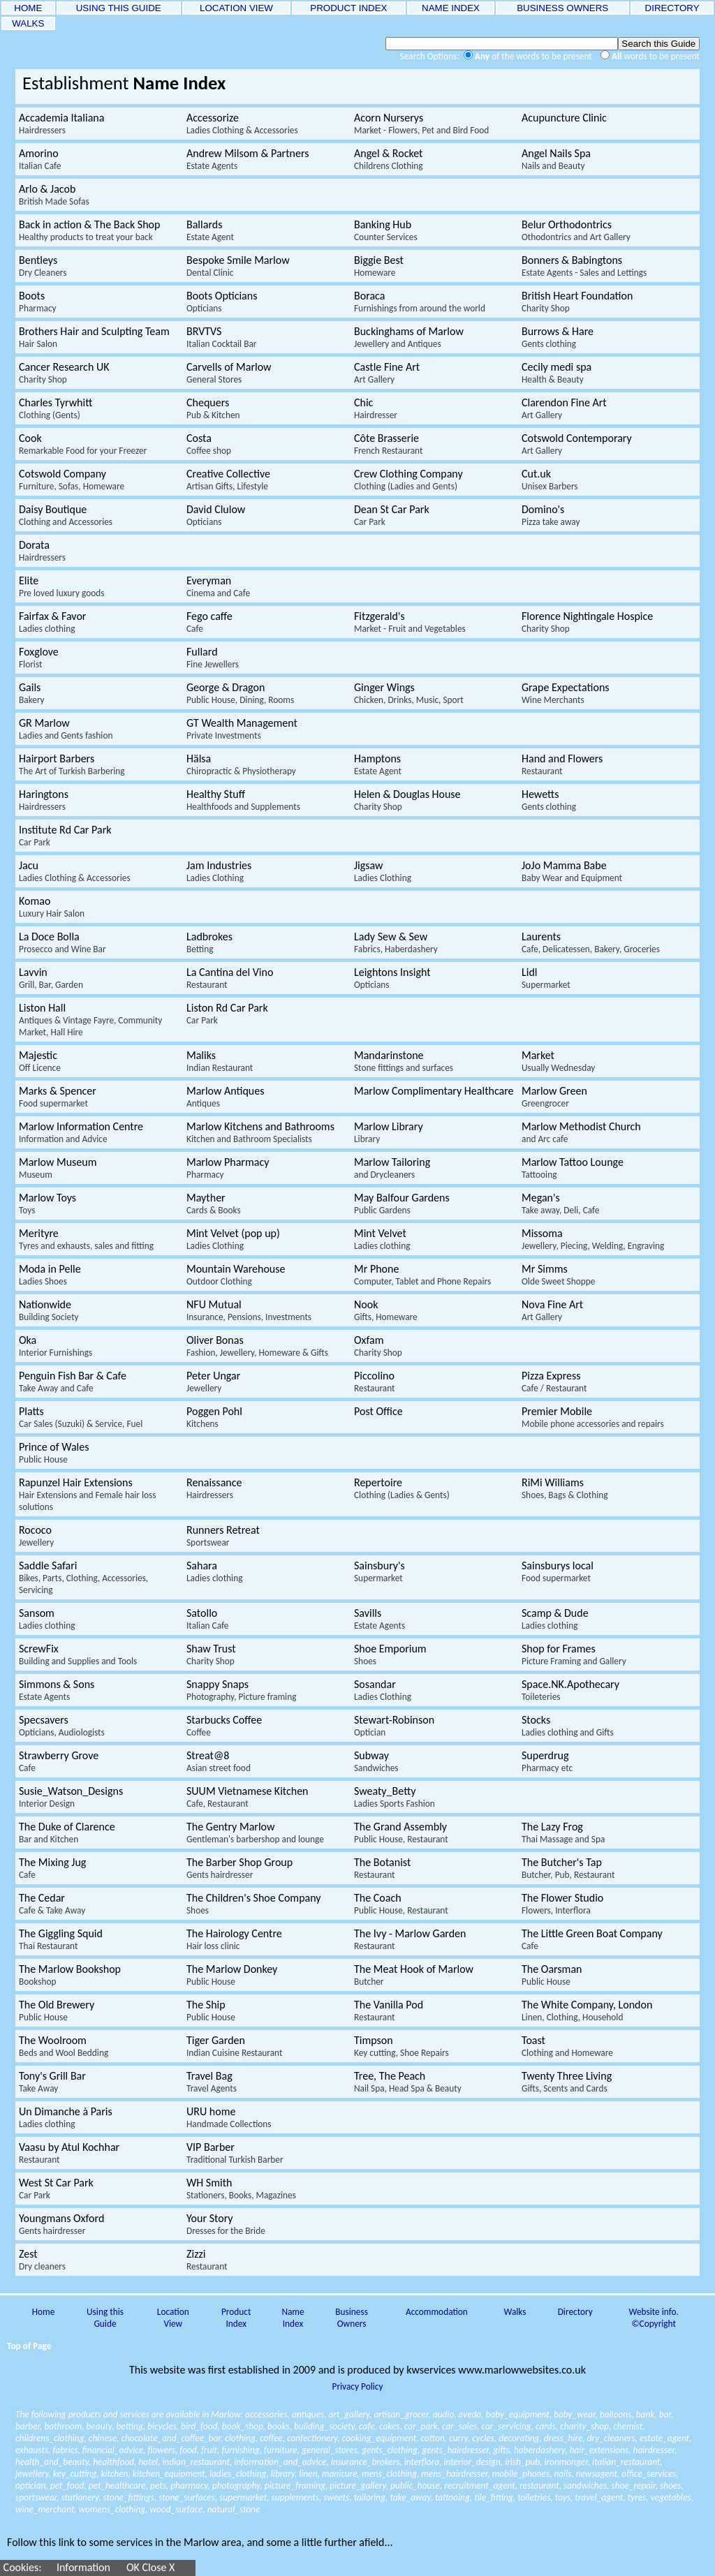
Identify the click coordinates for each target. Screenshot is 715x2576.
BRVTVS (221, 337)
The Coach (401, 1903)
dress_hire (563, 2438)
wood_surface (176, 2509)
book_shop (242, 2426)
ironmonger (565, 2462)
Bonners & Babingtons (584, 266)
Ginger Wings (409, 693)
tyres (637, 2497)
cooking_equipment (379, 2438)
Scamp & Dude (555, 1618)
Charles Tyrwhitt (55, 408)
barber (27, 2426)
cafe (367, 2426)
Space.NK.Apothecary (570, 1690)
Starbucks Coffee (224, 1725)
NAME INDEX (450, 8)
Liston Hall (90, 1019)
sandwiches (585, 2486)
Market (558, 1061)
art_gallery (349, 2414)
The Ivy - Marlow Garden (410, 1939)
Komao (51, 906)
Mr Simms (558, 1274)
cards (546, 2426)
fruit (209, 2450)
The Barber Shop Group (239, 1868)
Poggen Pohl (214, 1417)
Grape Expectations (566, 693)
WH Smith (241, 2188)
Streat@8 (218, 1761)
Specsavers (62, 1725)
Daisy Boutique (65, 515)
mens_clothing (389, 2474)
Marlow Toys (47, 1203)
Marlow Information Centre (81, 1132)
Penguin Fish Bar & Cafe (72, 1381)
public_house (415, 2486)
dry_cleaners (611, 2438)
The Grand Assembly (401, 1832)
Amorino (40, 159)
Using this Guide (105, 2318)
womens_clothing (112, 2509)
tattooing (452, 2497)
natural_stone (233, 2509)
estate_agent (664, 2438)
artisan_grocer (401, 2414)
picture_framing (295, 2486)
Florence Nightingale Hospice (587, 622)
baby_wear (574, 2414)
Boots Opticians (221, 301)
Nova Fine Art (552, 1310)
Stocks (568, 1725)
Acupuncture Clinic (564, 117)
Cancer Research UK (64, 372)
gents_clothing (390, 2450)
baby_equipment (518, 2414)
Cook (83, 444)
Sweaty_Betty (394, 1796)
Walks (514, 2312)
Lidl (546, 978)
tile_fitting (493, 2497)
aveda (469, 2414)
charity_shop (584, 2426)
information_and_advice (280, 2462)
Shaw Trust (211, 1654)
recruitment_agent (479, 2486)
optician (30, 2486)
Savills (379, 1618)
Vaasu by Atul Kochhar (69, 2153)
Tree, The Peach (408, 2081)
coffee (271, 2438)
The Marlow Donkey (231, 1974)
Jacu (75, 871)
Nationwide (49, 1310)
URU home (229, 2117)
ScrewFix (78, 1654)
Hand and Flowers (562, 764)
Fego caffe (209, 622)
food (187, 2450)
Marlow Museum (58, 1167)
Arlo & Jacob (54, 194)
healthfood (113, 2462)
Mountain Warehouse (235, 1274)
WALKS (28, 23)
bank (645, 2414)
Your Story (225, 2224)
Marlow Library (388, 1132)
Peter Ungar (213, 1381)
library (283, 2474)
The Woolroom (63, 2046)
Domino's (551, 515)
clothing (240, 2438)
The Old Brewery (56, 2010)
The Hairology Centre (234, 1939)
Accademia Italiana (61, 123)
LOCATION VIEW (236, 8)
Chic (375, 408)
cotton (433, 2438)
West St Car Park (56, 2188)
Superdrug (547, 1761)
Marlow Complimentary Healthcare (434, 1090)
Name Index (292, 2318)
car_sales (459, 2426)
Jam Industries (218, 871)
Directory (575, 2312)
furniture (280, 2450)
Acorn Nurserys (421, 123)
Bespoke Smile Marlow (238, 266)
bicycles (162, 2426)
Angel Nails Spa (556, 159)
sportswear (36, 2497)
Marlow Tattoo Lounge (573, 1167)
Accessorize (242, 123)
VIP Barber (234, 2153)
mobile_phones (521, 2474)
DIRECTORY (672, 8)
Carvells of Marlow (229, 372)
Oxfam (378, 1346)
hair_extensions (599, 2450)
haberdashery (539, 2450)
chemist (627, 2426)
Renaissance (214, 1488)
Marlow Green (554, 1096)
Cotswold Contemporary (577, 444)
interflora (421, 2462)
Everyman (218, 586)
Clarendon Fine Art (564, 408)
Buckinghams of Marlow (409, 337)
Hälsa (241, 764)
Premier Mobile (593, 1417)
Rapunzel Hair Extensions (87, 1494)
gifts (501, 2450)
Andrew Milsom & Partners (247, 159)
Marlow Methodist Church (581, 1132)
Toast (567, 2046)
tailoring (369, 2497)
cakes (389, 2426)
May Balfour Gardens (402, 1203)
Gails (32, 693)
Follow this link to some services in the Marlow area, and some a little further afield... (200, 2542)
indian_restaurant (196, 2462)
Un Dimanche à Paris (65, 2117)
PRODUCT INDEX (349, 8)
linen (308, 2474)
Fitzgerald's (410, 622)
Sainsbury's (379, 1571)
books (278, 2426)
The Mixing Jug (52, 1868)
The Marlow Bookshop (70, 1974)
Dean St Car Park (391, 515)
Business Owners (351, 2318)
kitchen (114, 2474)
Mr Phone (422, 1274)
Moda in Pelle (50, 1274)
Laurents (591, 942)
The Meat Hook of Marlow (413, 1974)
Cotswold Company (71, 479)
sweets (336, 2497)
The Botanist (382, 1868)
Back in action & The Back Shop (89, 230)
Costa (208, 444)
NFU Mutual (248, 1310)
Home (43, 2312)
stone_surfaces (186, 2497)
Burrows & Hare (558, 337)
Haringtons (43, 800)
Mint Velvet (382, 1239)
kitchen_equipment (169, 2474)
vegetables (671, 2497)
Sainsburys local (558, 1571)
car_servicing (506, 2426)
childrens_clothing (49, 2438)
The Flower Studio (562, 1903)
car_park (421, 2426)
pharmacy (188, 2486)
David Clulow (215, 515)
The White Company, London (587, 2010)
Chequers (213, 408)
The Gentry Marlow (255, 1832)
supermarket (243, 2497)
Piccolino (374, 1381)
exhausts (31, 2450)
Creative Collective (228, 479)
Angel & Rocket (388, 159)
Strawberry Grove (58, 1761)
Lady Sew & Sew (396, 942)
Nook (386, 1310)
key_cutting (74, 2474)
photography (236, 2486)
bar (665, 2414)
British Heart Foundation (577, 301)
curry (458, 2438)
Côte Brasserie (388, 444)
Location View (173, 2318)
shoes (670, 2486)
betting (130, 2426)
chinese (103, 2438)
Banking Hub (386, 230)
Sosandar (382, 1690)
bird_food (199, 2426)
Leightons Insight (392, 978)
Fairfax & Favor (52, 622)
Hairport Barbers (72, 764)
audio (443, 2414)
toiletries (533, 2497)
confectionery (312, 2438)
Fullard (212, 657)
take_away (410, 2497)
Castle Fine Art (387, 372)
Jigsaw (382, 871)
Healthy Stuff (243, 800)
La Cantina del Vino (229, 978)
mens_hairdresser (454, 2474)
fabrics (65, 2450)
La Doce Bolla (62, 942)
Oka (55, 1346)
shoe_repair (634, 2486)
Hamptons (377, 764)
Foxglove (39, 657)
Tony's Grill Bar (52, 2081)
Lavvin (51, 978)
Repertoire (402, 1488)
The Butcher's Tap (568, 1868)
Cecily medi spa (556, 372)
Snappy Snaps (241, 1690)
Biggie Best (379, 266)
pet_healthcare (117, 2486)
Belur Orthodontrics (576, 230)
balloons (616, 2414)
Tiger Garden (234, 2046)
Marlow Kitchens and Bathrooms (260, 1132)
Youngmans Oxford (61, 2224)
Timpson (401, 2046)
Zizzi (207, 2259)
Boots (38, 301)
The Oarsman (552, 1974)
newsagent (596, 2474)
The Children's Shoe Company (253, 1903)
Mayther (213, 1203)
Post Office (378, 1411)
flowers (161, 2450)
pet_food (67, 2486)
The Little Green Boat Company (592, 1939)
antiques (308, 2414)
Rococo (36, 1535)
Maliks (219, 1061)
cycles (483, 2438)
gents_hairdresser (455, 2450)
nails (562, 2474)
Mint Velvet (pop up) (233, 1239)
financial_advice (112, 2450)
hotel (147, 2462)
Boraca (419, 301)
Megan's (560, 1203)
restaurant (539, 2486)
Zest (42, 2259)
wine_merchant (44, 2509)
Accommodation (437, 2312)
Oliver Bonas (257, 1346)
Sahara (214, 1571)
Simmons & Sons (56, 1690)
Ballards (210, 230)
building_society (324, 2426)
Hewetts (549, 800)
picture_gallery (357, 2486)
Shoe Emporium (390, 1654)
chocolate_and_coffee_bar (170, 2438)
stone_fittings (128, 2497)
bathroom (63, 2426)
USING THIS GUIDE (118, 8)
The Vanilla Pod (388, 2010)
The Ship (210, 2010)
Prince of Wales (54, 1452)
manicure (340, 2474)
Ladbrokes (209, 942)
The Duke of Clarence (67, 1832)
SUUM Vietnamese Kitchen (247, 1796)
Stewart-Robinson (394, 1725)
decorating (519, 2438)
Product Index (236, 2318)
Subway (376, 1761)
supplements (295, 2497)
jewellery (32, 2474)
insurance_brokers (365, 2462)
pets (158, 2486)
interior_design (471, 2462)
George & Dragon (240, 693)
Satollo (207, 1618)
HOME (28, 8)
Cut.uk (550, 479)
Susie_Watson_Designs (71, 1796)
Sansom (47, 1618)
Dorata (42, 550)
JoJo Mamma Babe (572, 871)
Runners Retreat (223, 1535)
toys (562, 2497)
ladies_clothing (238, 2474)
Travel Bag (211, 2081)
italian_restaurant (626, 2462)
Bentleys (42, 266)
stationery (79, 2497)
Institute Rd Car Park (65, 835)
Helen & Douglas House (407, 800)
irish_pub (522, 2462)
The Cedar (52, 1903)
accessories (266, 2414)
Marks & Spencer (57, 1096)
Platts (80, 1417)
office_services (648, 2474)
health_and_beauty (52, 2462)
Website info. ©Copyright (654, 2318)
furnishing (240, 2450)
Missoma (593, 1239)
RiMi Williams (565, 1488)
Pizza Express (554, 1381)
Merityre (86, 1239)
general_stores (330, 2450)
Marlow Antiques (225, 1096)
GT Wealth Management (241, 728)
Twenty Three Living (567, 2081)
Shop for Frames (574, 1654)
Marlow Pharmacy (227, 1167)
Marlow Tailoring (392, 1167)
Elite (62, 586)
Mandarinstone (403, 1061)
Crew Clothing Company (408, 479)
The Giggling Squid (61, 1939)
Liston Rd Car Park (227, 1013)
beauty (99, 2426)
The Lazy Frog (563, 1832)
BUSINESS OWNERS (562, 8)
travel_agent (599, 2497)
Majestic (40, 1061)
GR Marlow (65, 728)
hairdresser (654, 2450)
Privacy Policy (357, 2386)
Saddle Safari (83, 1577)
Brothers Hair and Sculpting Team (94, 337)
